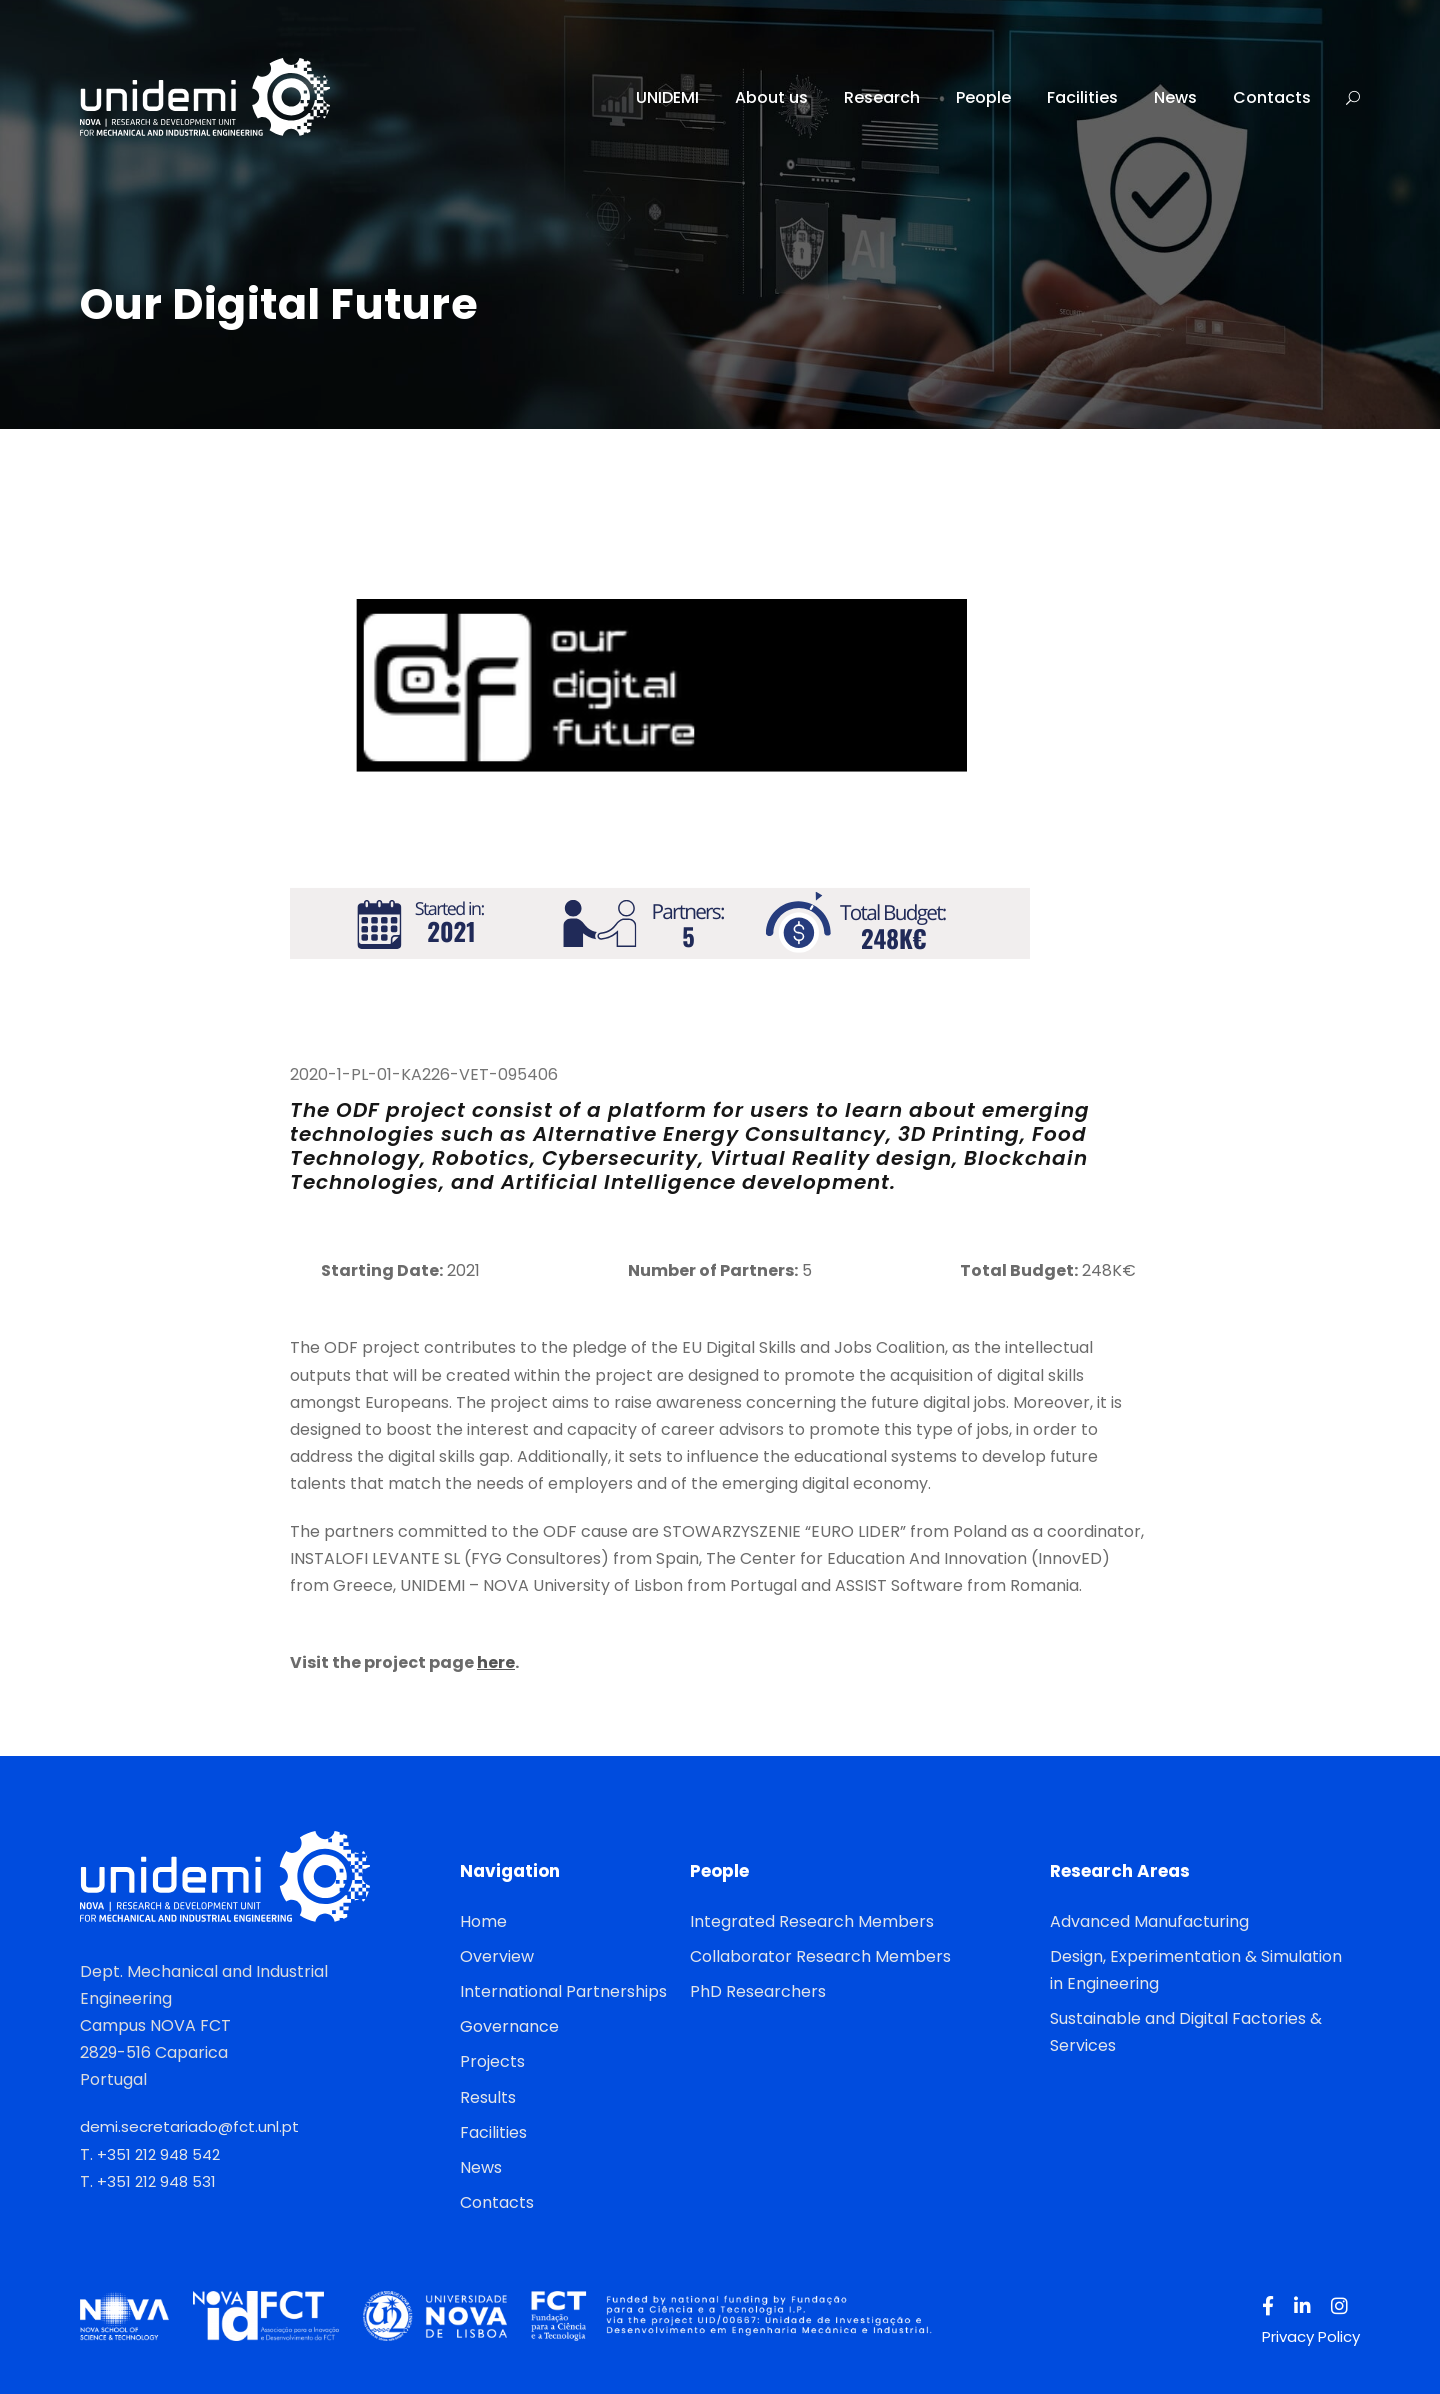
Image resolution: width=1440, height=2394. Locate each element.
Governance (509, 2026)
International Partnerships (563, 1991)
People (983, 97)
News (1175, 97)
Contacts (1272, 97)
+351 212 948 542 (158, 2154)
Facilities (1082, 97)
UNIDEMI (667, 97)
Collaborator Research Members (820, 1956)
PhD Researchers (758, 1991)
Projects (492, 2061)
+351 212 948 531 (156, 2181)
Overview (497, 1956)
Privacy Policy (1311, 2336)
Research (882, 97)
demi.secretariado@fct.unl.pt (189, 2126)
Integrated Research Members (812, 1921)
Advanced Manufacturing (1149, 1921)
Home (483, 1921)
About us (771, 97)
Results (488, 2097)
